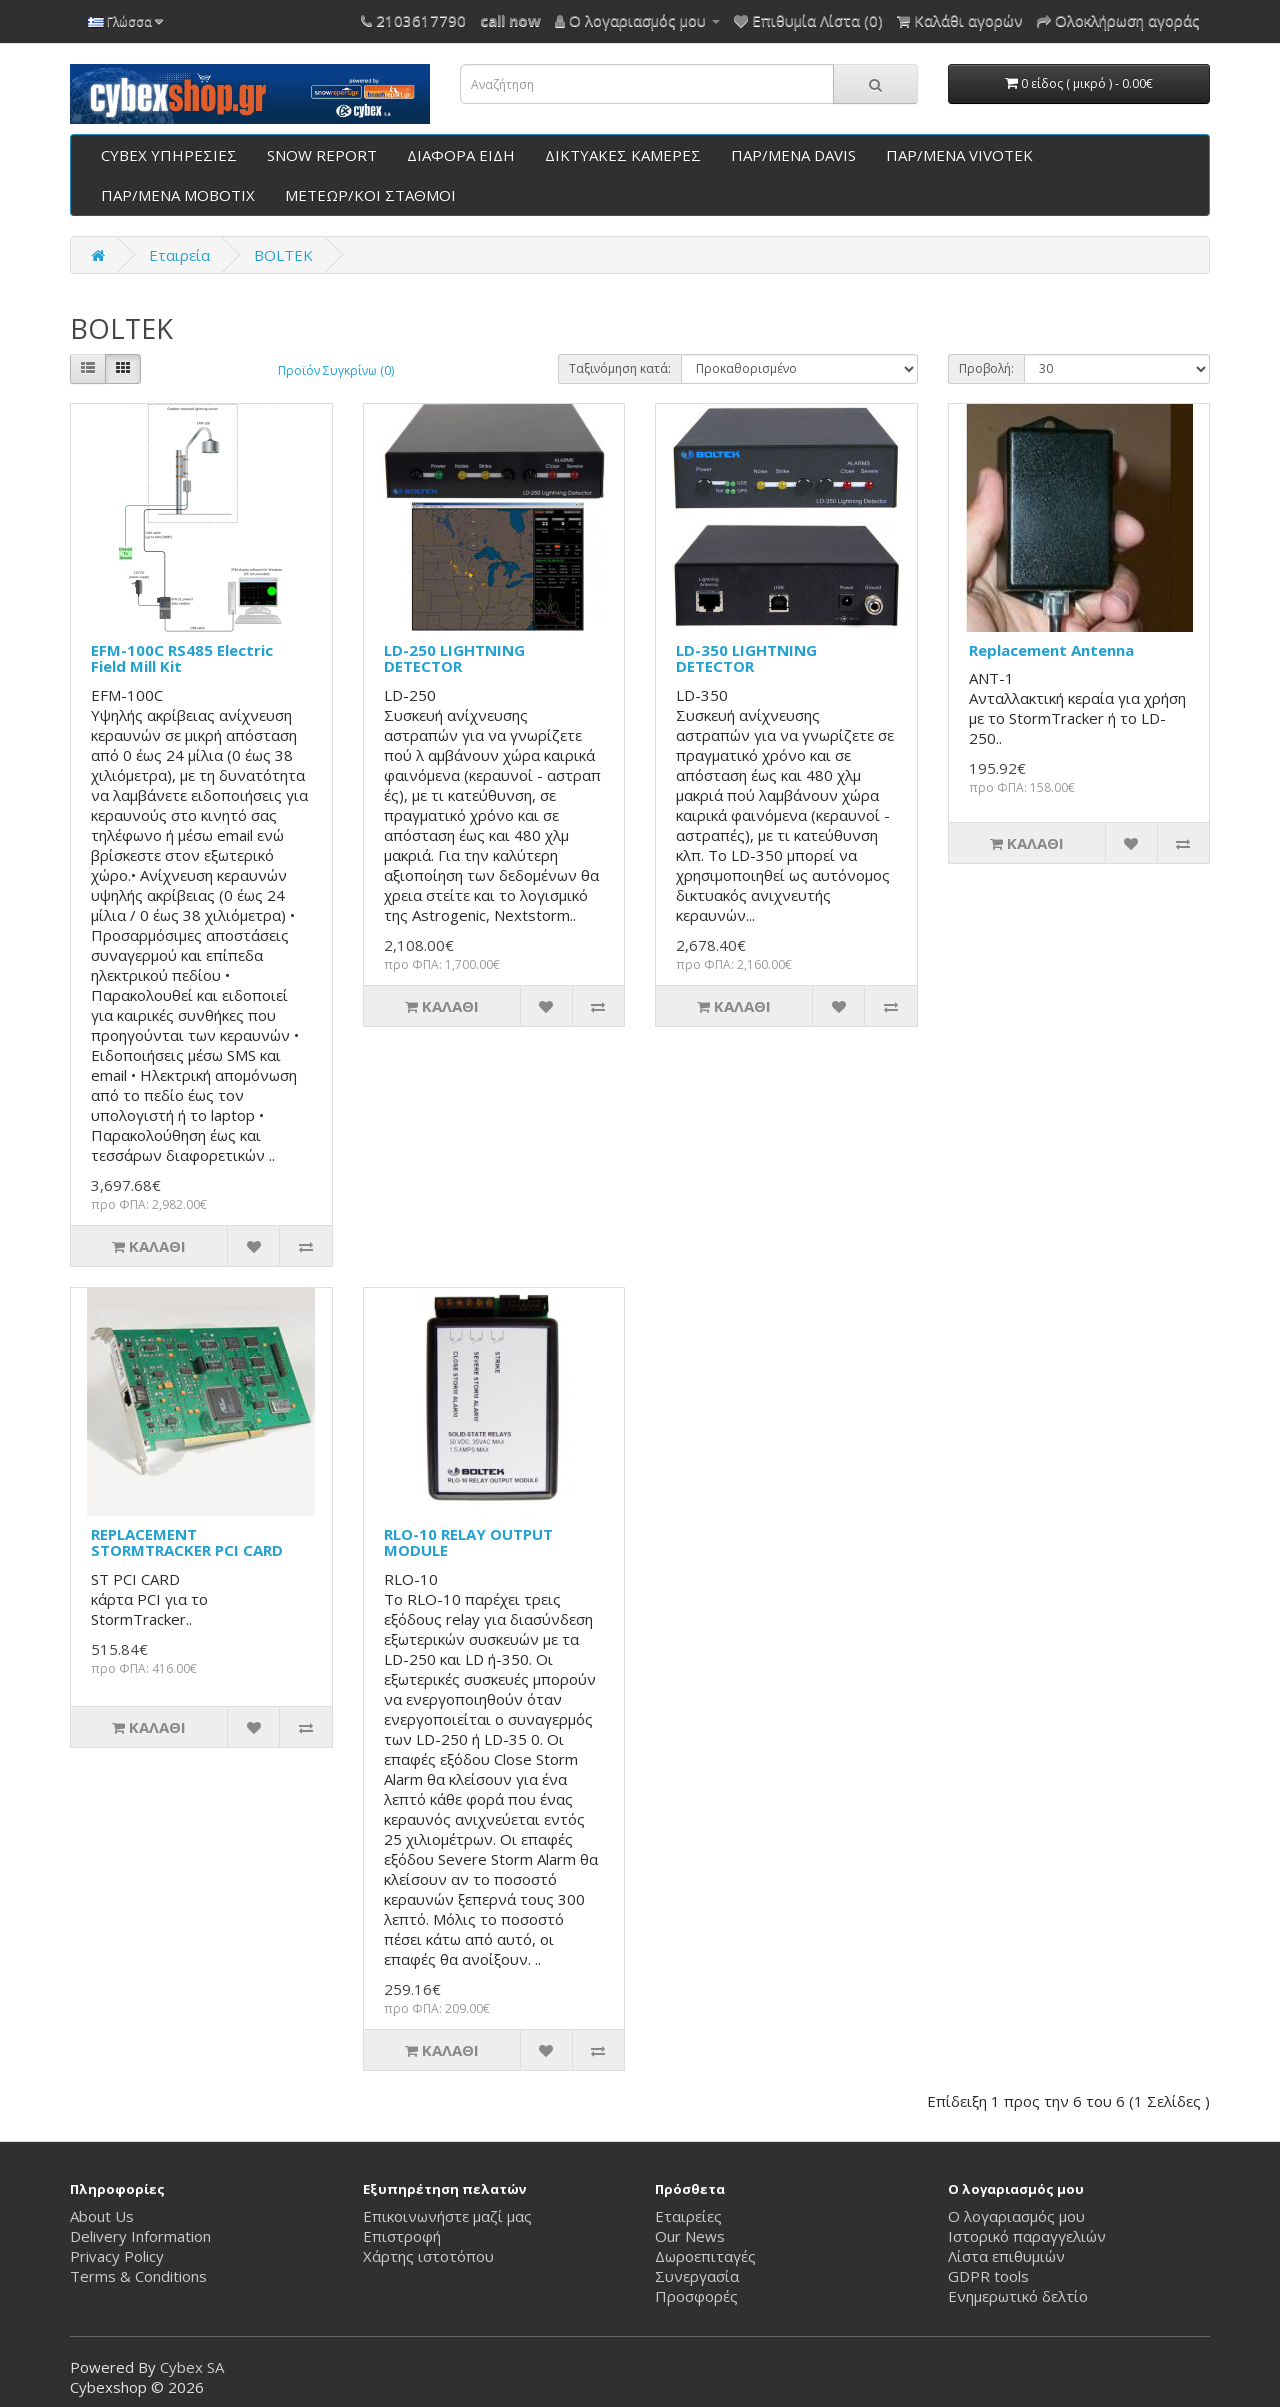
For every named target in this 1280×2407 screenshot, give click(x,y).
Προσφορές (696, 2296)
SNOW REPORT (322, 155)
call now (510, 20)
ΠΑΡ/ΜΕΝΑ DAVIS (793, 155)
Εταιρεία (179, 255)
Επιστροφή (402, 2236)
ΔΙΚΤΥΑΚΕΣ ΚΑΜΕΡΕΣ (623, 155)
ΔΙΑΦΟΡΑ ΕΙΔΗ (461, 155)
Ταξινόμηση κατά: (620, 368)
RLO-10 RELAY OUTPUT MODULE (468, 1542)
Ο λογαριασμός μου (1016, 2216)
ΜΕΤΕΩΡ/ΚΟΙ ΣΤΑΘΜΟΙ (370, 195)
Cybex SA (192, 2367)
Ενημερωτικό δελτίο (1018, 2296)
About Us (102, 2216)
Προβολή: (986, 368)
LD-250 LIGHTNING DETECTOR (454, 658)
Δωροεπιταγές (705, 2256)
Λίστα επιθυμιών (1006, 2256)
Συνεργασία (697, 2276)
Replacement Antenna (1051, 650)
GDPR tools (988, 2276)
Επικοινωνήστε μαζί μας (447, 2216)
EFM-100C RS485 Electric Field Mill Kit (182, 658)
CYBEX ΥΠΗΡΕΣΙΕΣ (169, 155)
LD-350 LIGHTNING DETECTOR (746, 658)
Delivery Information (140, 2236)
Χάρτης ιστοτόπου (428, 2256)
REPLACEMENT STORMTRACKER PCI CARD (187, 1542)
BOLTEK (283, 255)
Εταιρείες (688, 2216)
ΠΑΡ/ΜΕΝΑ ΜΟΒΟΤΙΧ (178, 195)
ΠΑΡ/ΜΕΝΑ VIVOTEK (959, 155)
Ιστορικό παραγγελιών (1027, 2236)
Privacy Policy (117, 2256)
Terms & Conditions (138, 2276)
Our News (690, 2236)
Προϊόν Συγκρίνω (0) (336, 370)
